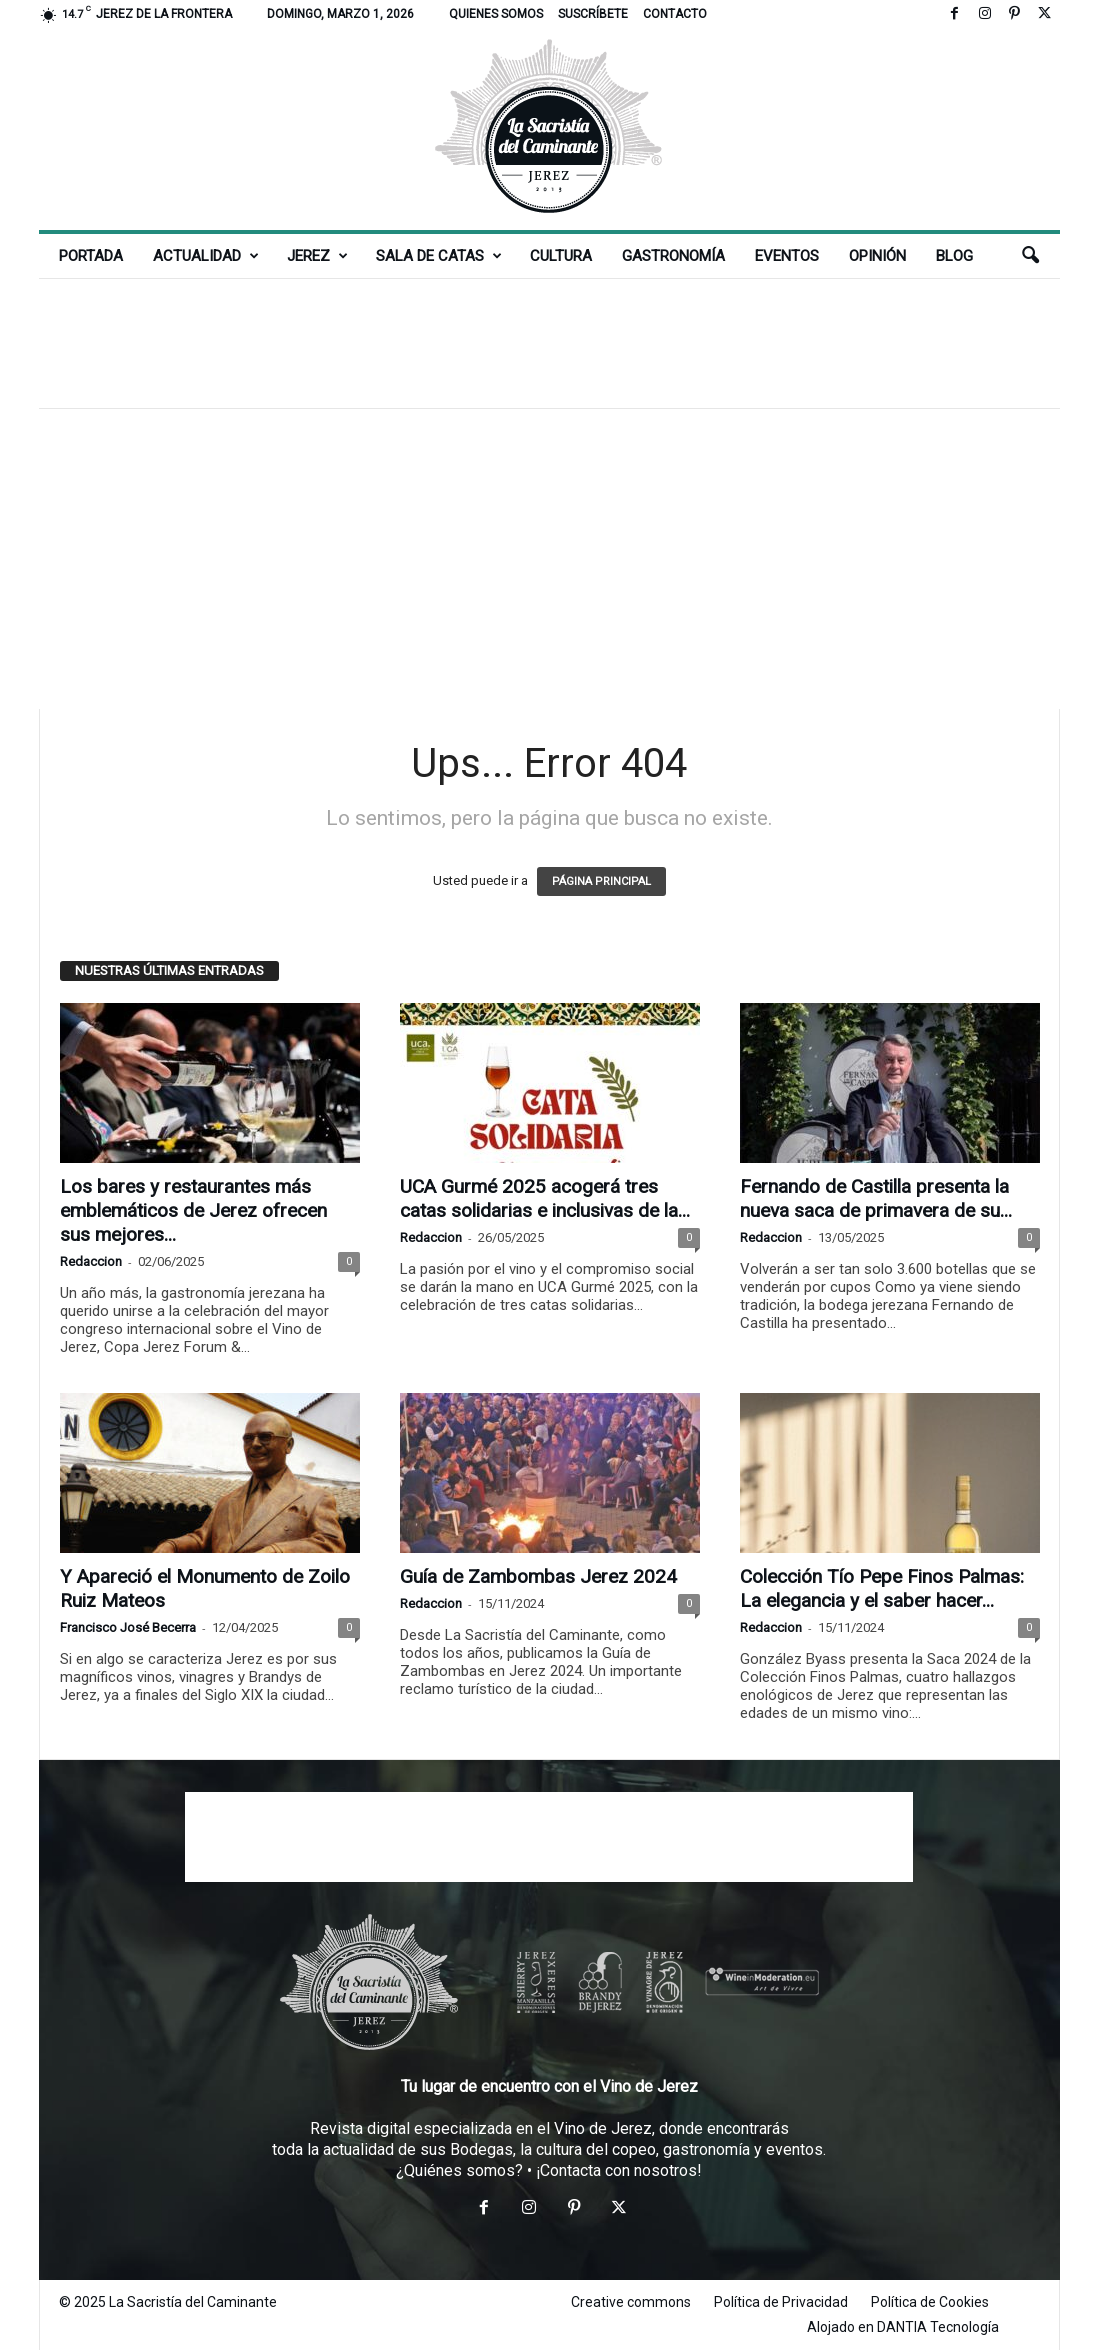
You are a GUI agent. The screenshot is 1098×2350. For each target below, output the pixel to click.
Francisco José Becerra (128, 1627)
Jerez (317, 256)
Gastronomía (673, 256)
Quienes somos (496, 14)
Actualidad (206, 256)
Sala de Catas (439, 256)
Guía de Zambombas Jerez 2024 (538, 1576)
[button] (1030, 256)
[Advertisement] (549, 343)
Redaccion (91, 1261)
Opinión (877, 256)
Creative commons (631, 2302)
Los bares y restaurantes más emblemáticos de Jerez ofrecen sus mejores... (193, 1210)
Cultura (561, 256)
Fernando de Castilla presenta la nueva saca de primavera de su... (876, 1198)
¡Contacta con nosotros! (619, 2170)
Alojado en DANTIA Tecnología (903, 2327)
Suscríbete (593, 14)
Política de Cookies (930, 2302)
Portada (91, 256)
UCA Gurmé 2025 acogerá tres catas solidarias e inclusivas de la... (545, 1198)
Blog (954, 256)
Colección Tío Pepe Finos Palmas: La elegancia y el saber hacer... (882, 1588)
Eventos (787, 256)
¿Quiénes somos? (459, 2170)
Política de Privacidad (781, 2302)
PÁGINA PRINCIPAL (601, 881)
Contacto (675, 14)
